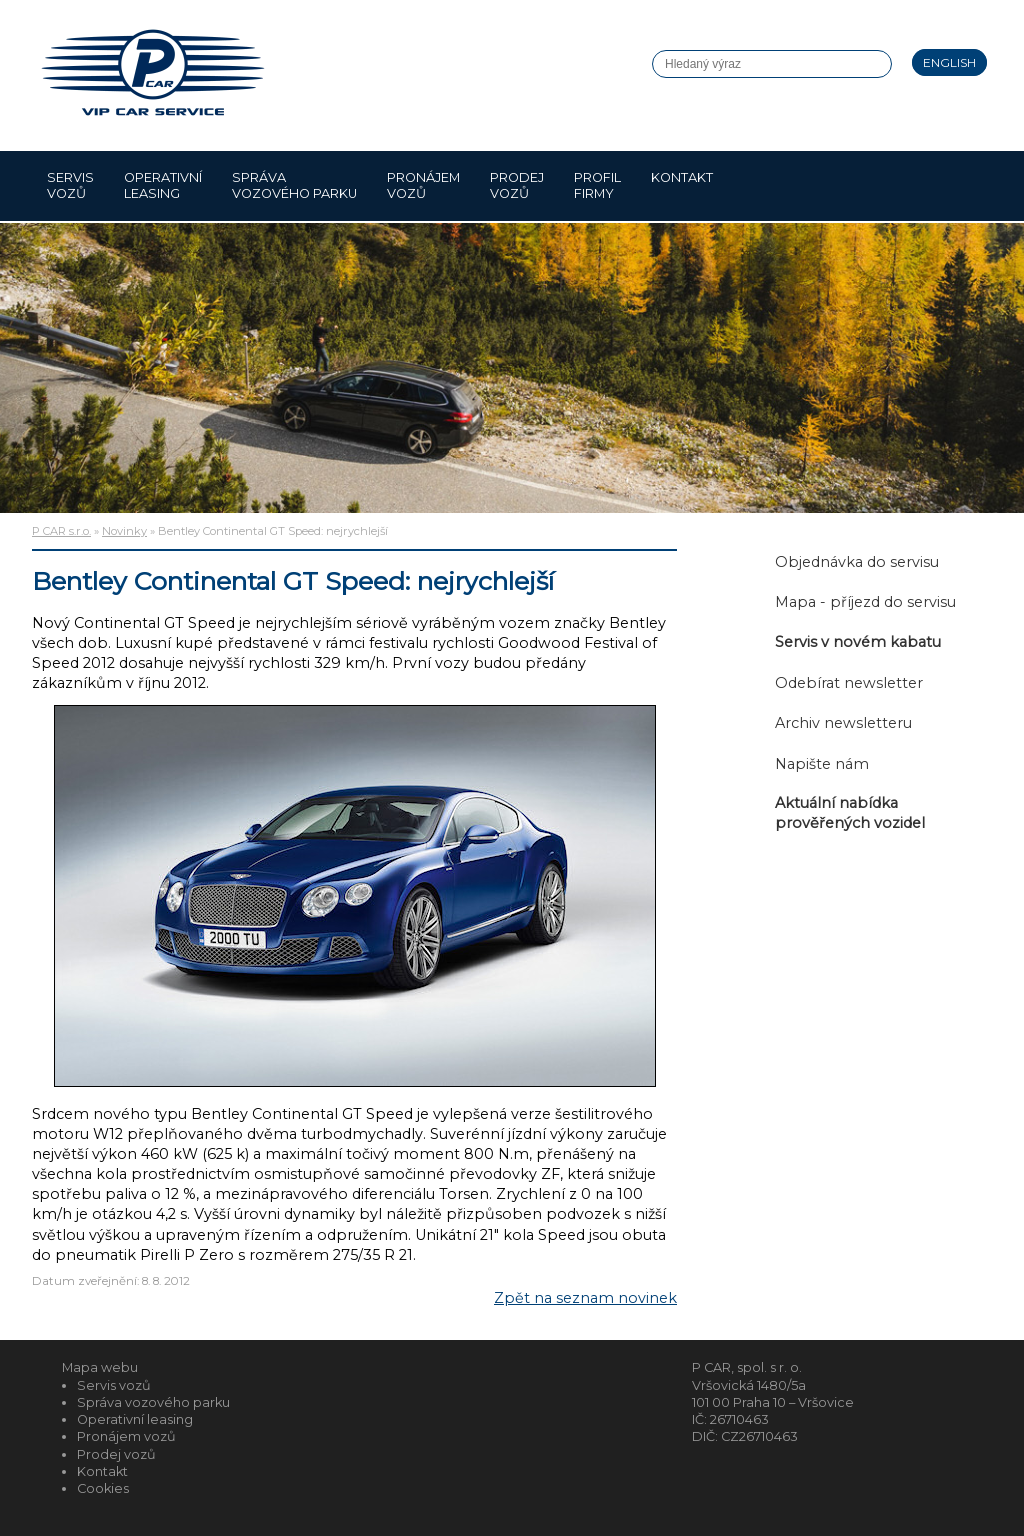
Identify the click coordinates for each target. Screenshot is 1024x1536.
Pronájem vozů (423, 185)
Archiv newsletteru (843, 723)
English (949, 62)
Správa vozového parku (294, 185)
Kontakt (682, 185)
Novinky (124, 531)
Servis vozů (70, 185)
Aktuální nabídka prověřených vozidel (850, 813)
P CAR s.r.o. (61, 531)
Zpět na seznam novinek (585, 1298)
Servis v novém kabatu (858, 642)
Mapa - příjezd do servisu (865, 602)
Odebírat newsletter (849, 683)
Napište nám (822, 764)
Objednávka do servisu (857, 562)
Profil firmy (597, 185)
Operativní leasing (163, 185)
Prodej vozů (517, 185)
